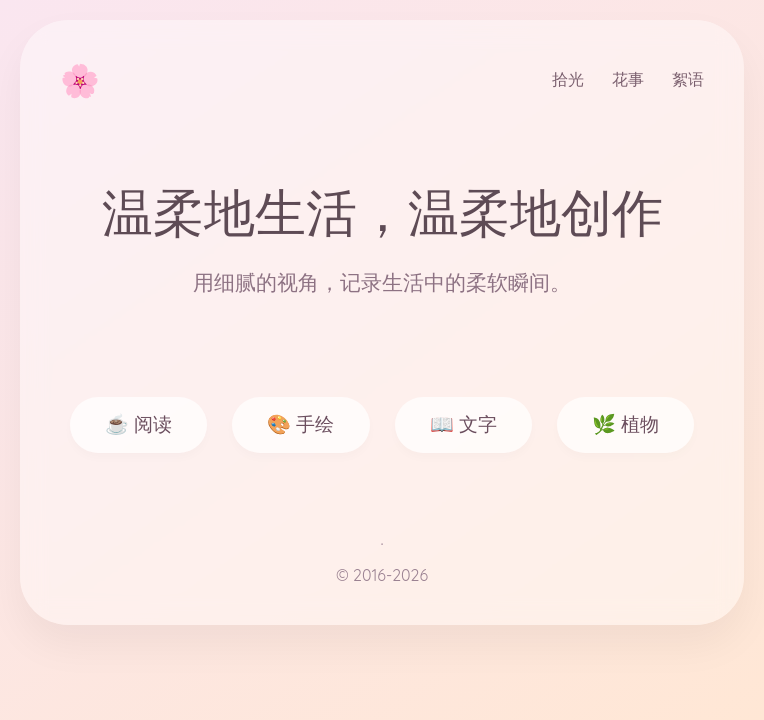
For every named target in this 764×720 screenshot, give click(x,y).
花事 (628, 79)
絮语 (688, 79)
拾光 (568, 79)
